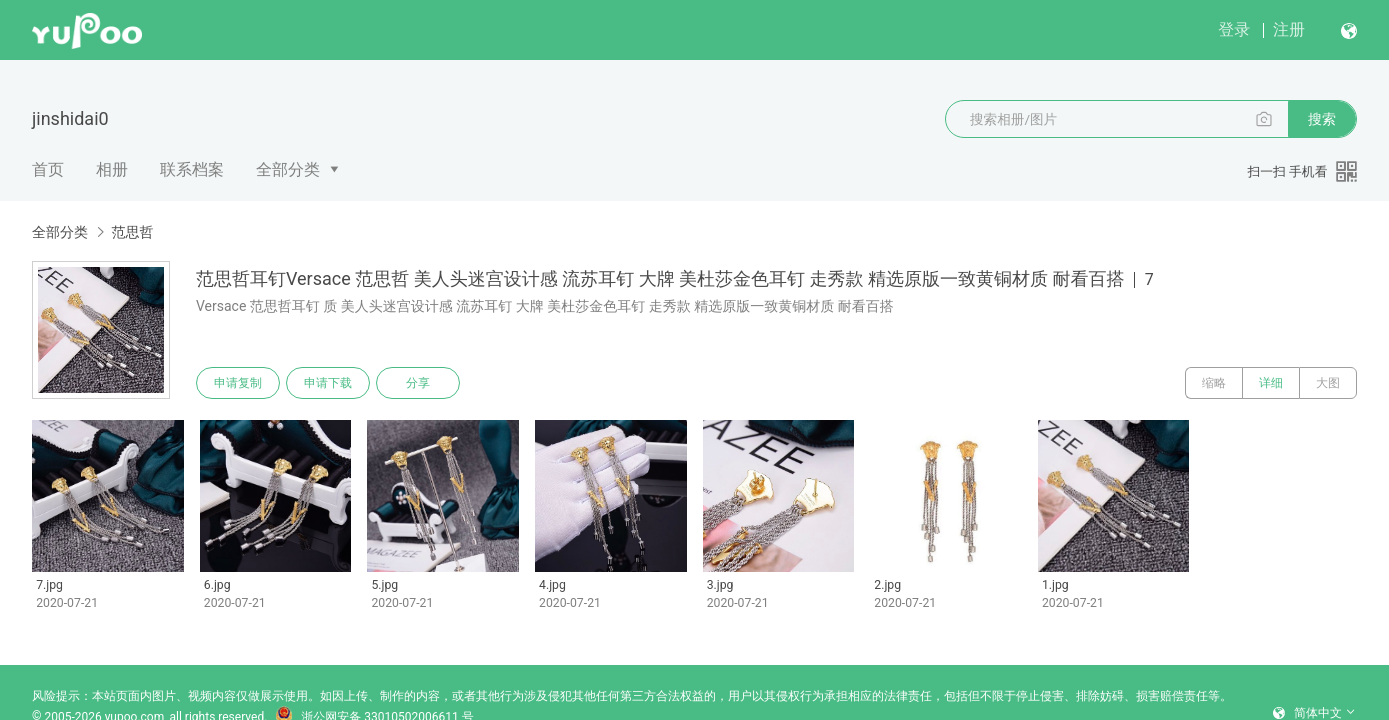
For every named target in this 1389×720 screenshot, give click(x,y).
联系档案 (192, 169)
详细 (1271, 383)
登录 (1234, 29)
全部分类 (288, 169)
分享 (418, 383)
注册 (1289, 29)
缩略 (1214, 383)
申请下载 (328, 383)
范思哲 (132, 232)
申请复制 (238, 383)
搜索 (1322, 119)
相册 (112, 169)
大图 (1328, 383)
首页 (48, 169)
